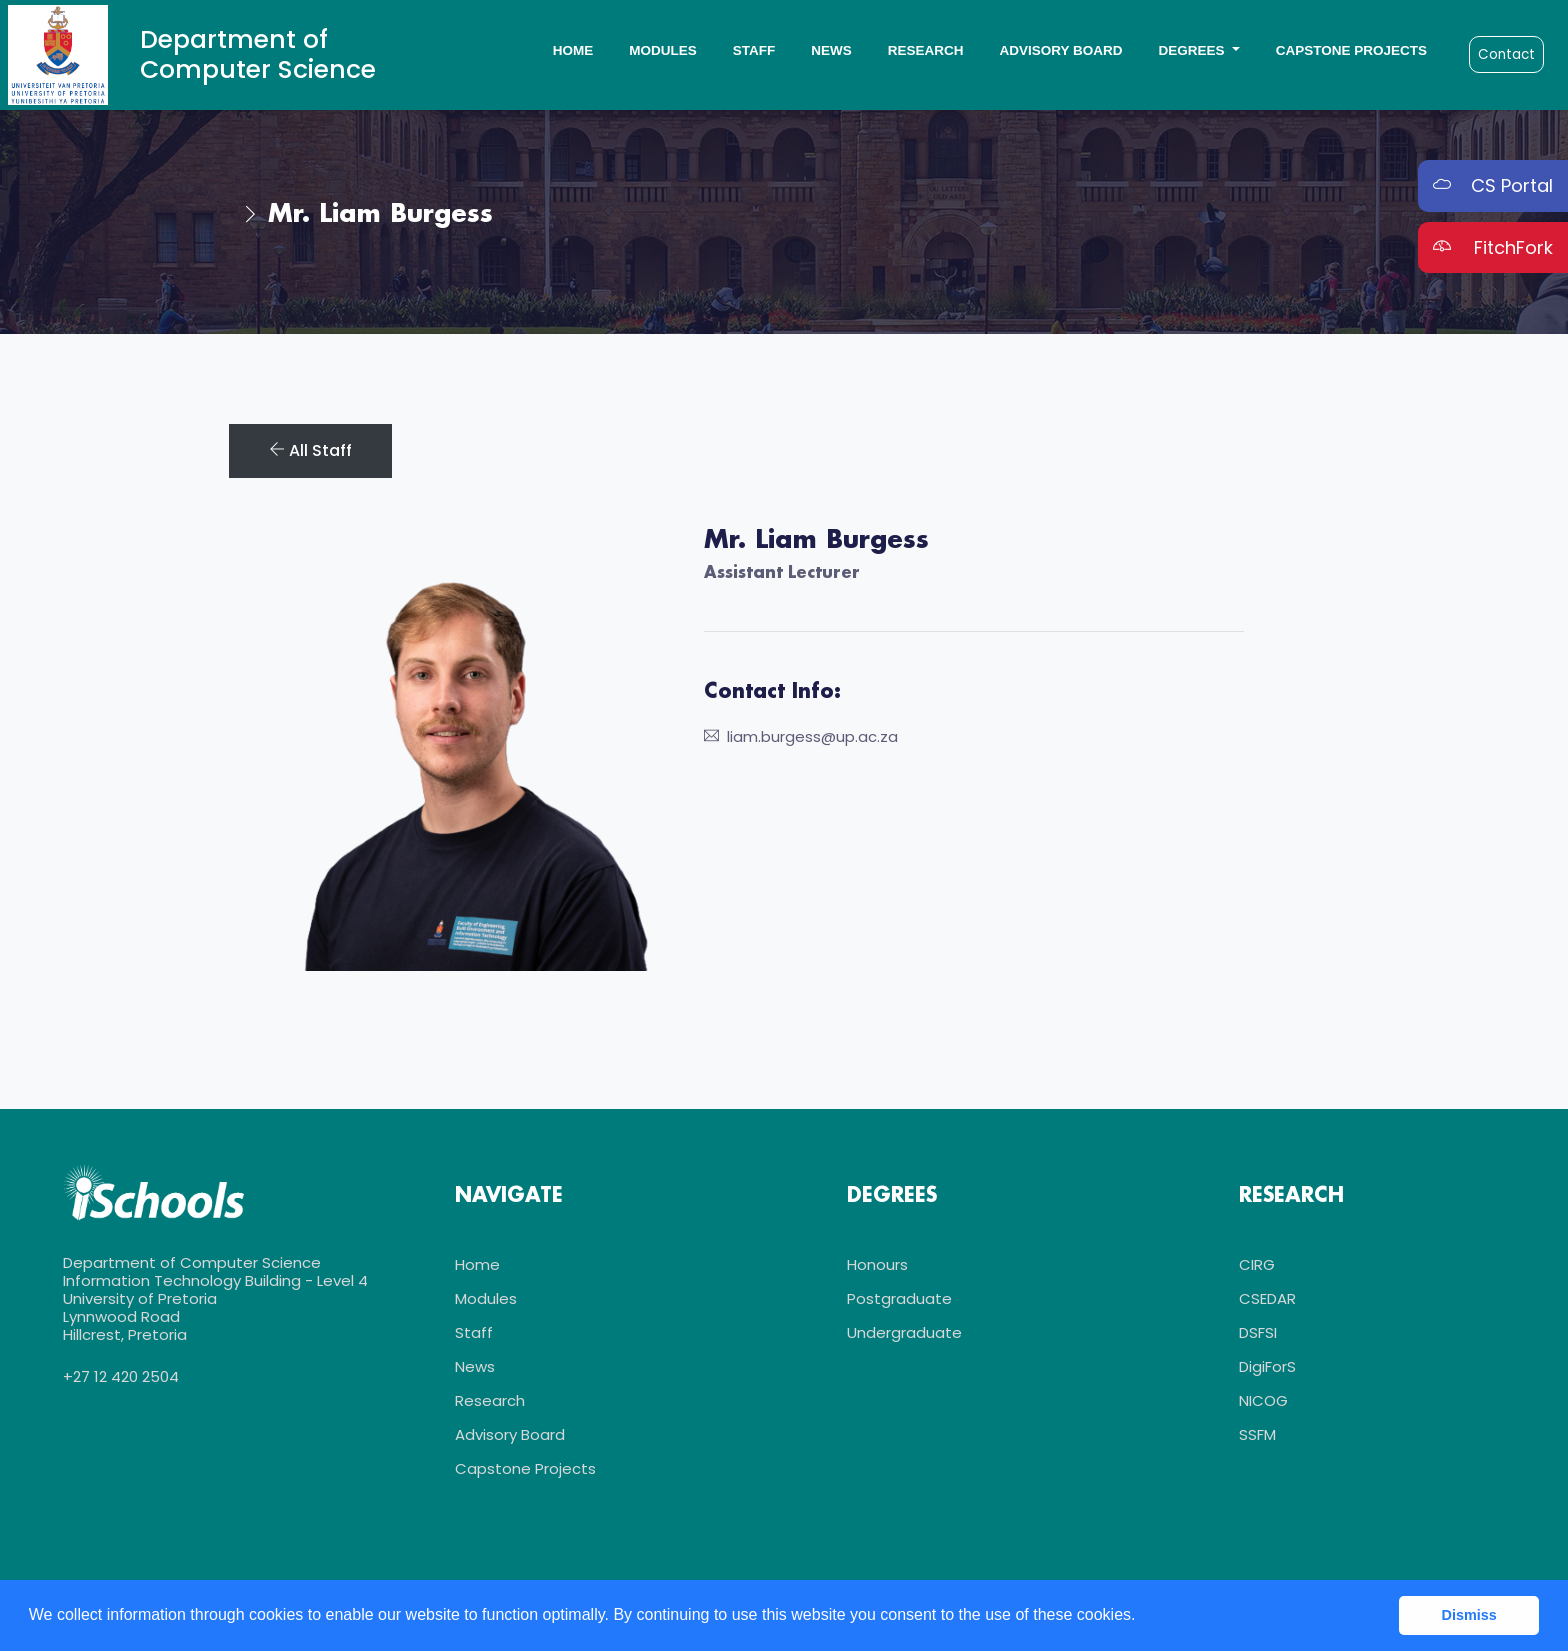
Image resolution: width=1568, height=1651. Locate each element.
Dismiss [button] (1469, 1615)
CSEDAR (1267, 1298)
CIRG (1257, 1264)
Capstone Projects (1351, 50)
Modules (663, 50)
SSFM (1257, 1434)
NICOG (1263, 1400)
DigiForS (1267, 1366)
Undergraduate (904, 1332)
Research (926, 50)
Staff (754, 50)
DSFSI (1258, 1332)
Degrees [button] (1193, 50)
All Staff (310, 450)
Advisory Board (1060, 50)
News (831, 50)
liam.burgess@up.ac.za (801, 736)
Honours (877, 1264)
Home (573, 50)
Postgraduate (899, 1298)
